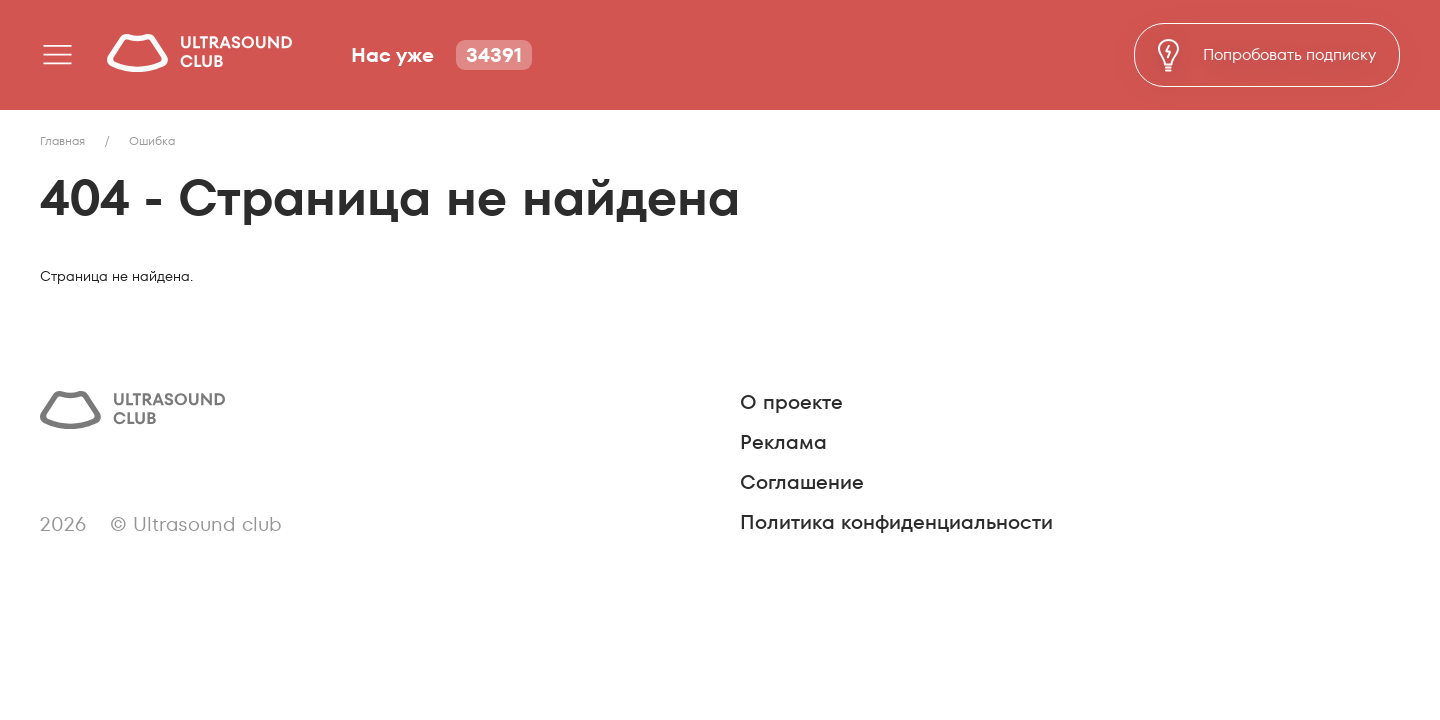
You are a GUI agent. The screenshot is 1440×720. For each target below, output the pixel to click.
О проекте (791, 402)
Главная (62, 140)
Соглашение (802, 482)
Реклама (783, 442)
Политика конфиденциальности (896, 522)
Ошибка (152, 140)
